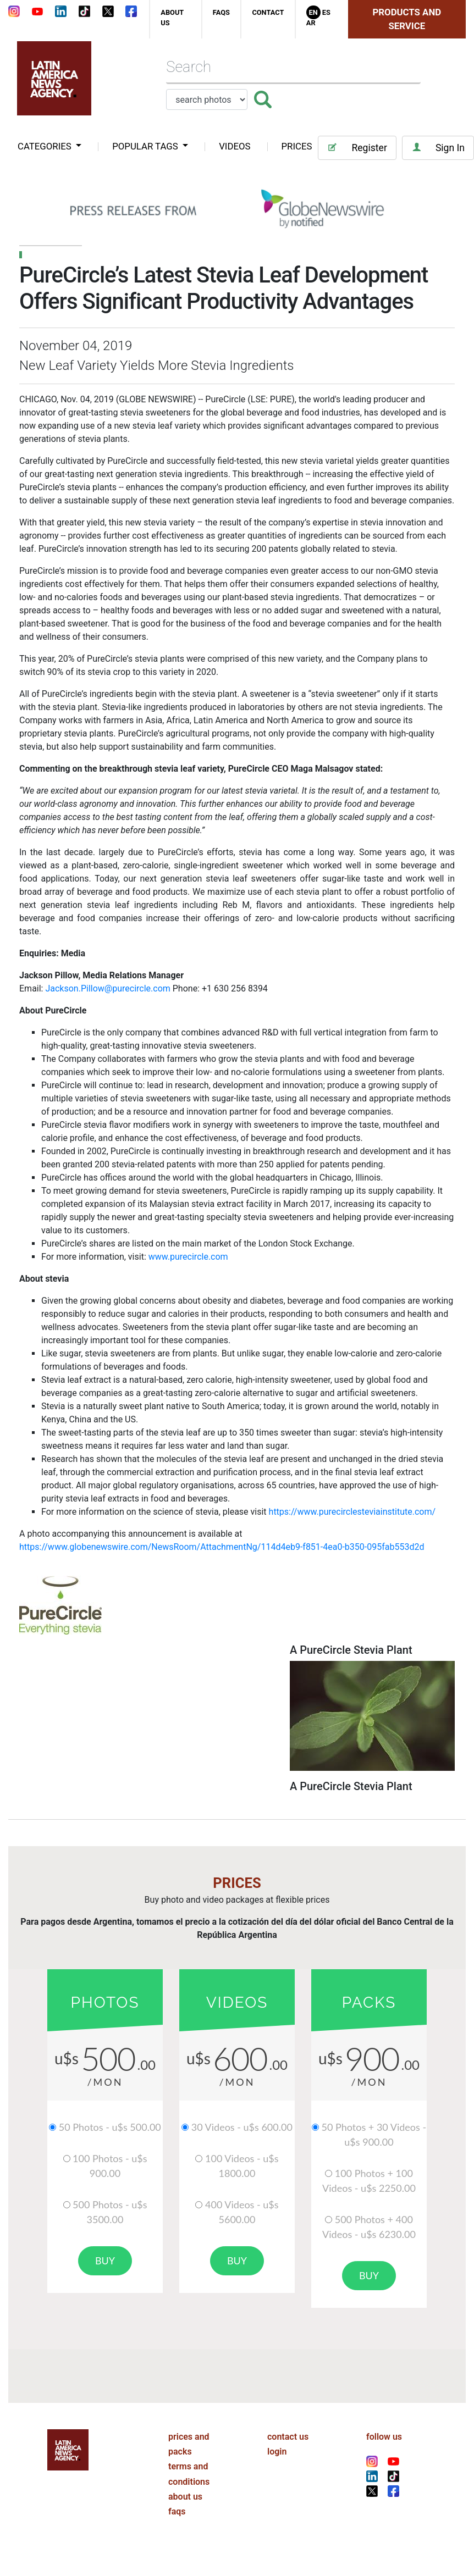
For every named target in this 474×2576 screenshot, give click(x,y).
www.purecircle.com (188, 1256)
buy (105, 2260)
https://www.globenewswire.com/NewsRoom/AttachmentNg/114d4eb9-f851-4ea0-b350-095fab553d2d (222, 1547)
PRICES (297, 146)
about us (185, 2496)
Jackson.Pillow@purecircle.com (107, 988)
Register (357, 147)
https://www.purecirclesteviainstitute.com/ (352, 1511)
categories (46, 146)
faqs (221, 12)
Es (326, 12)
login (276, 2451)
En (313, 12)
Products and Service (407, 19)
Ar (311, 23)
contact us (287, 2436)
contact (268, 12)
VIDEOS (234, 146)
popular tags (146, 146)
